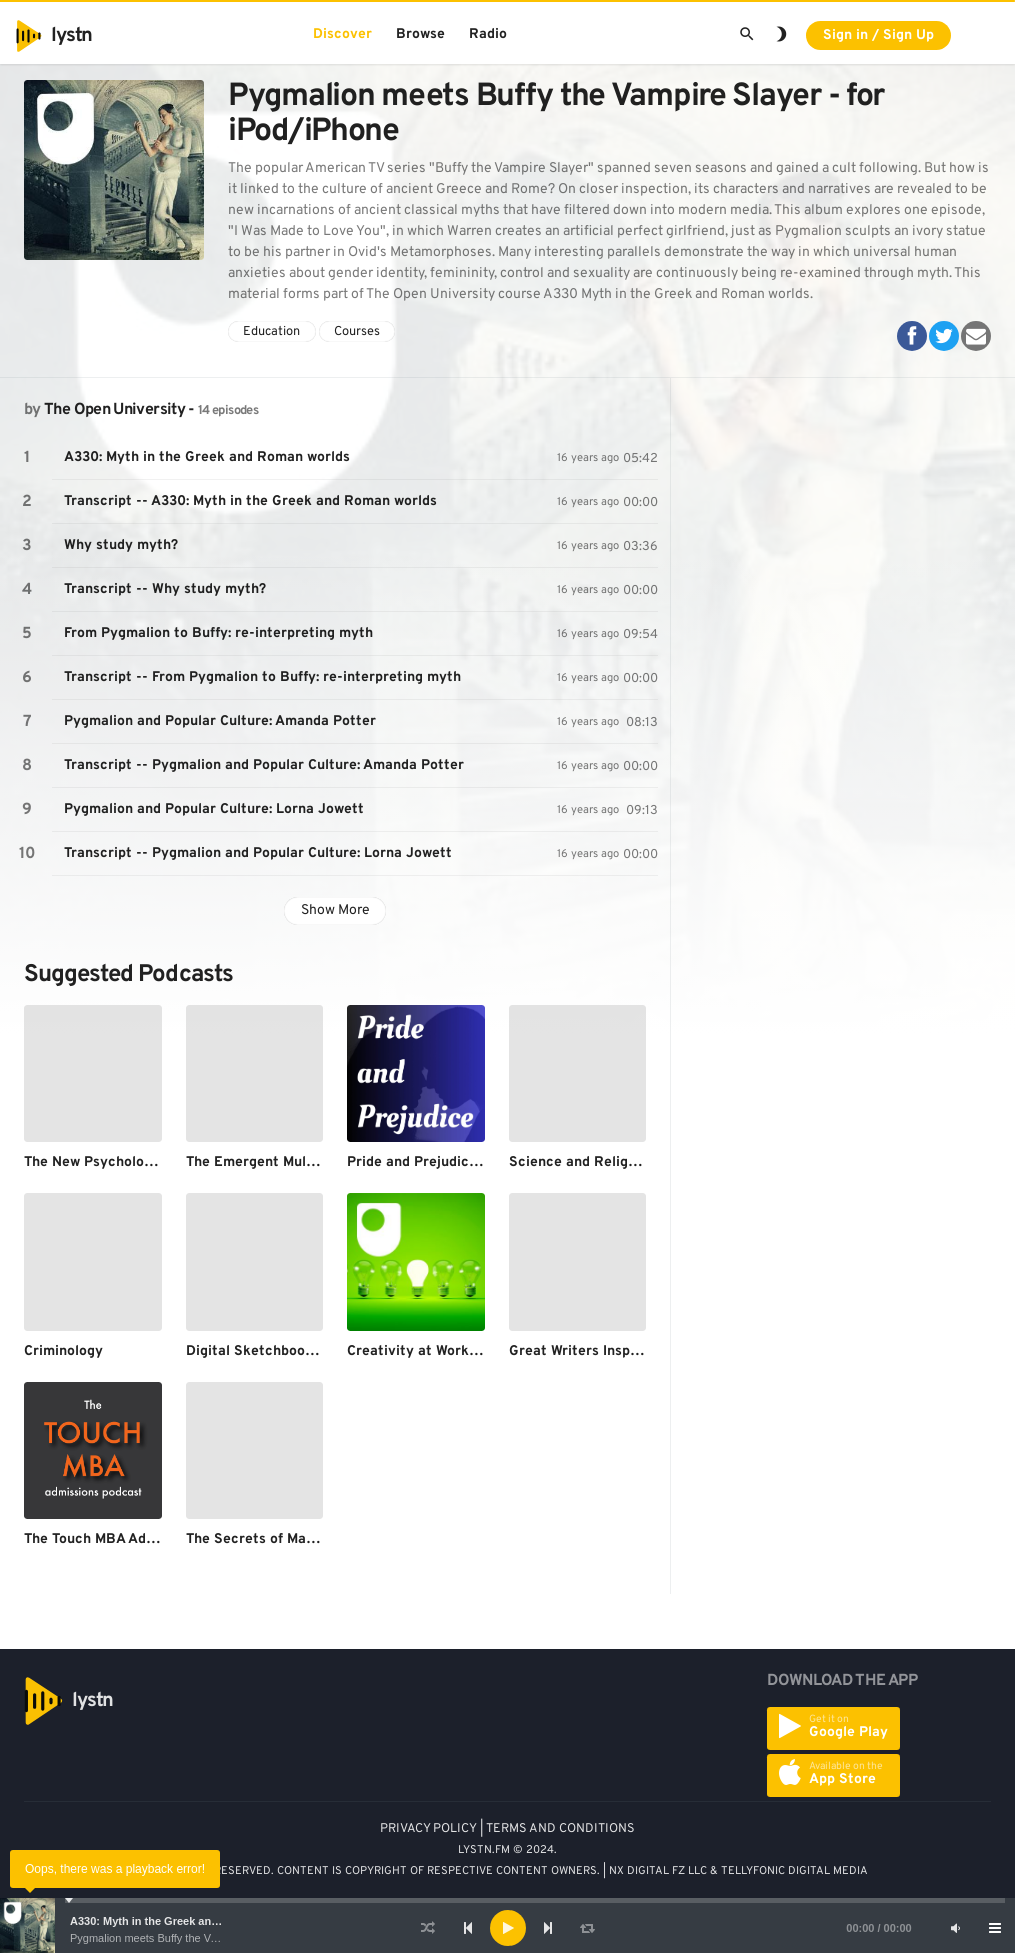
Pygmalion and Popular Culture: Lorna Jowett (214, 809)
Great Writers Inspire (578, 1351)
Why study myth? (121, 545)
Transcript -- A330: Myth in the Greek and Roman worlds (250, 501)
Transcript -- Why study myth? (165, 589)
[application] (507, 1928)
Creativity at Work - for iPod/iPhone (467, 1351)
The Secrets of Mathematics (279, 1539)
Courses (357, 332)
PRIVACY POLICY (428, 1829)
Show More (335, 910)
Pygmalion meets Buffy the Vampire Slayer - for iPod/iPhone (216, 1938)
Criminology (63, 1351)
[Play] (508, 1928)
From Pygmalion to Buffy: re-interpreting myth (218, 633)
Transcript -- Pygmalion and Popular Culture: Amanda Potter (264, 765)
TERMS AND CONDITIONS (560, 1829)
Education (271, 332)
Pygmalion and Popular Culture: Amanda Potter (220, 721)
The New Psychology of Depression (139, 1162)
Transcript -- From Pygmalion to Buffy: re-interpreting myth (262, 677)
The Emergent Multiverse (269, 1162)
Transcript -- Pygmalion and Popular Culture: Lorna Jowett (258, 853)
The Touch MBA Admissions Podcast (142, 1539)
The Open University (114, 410)
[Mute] (955, 1928)
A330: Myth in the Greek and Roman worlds (183, 1921)
